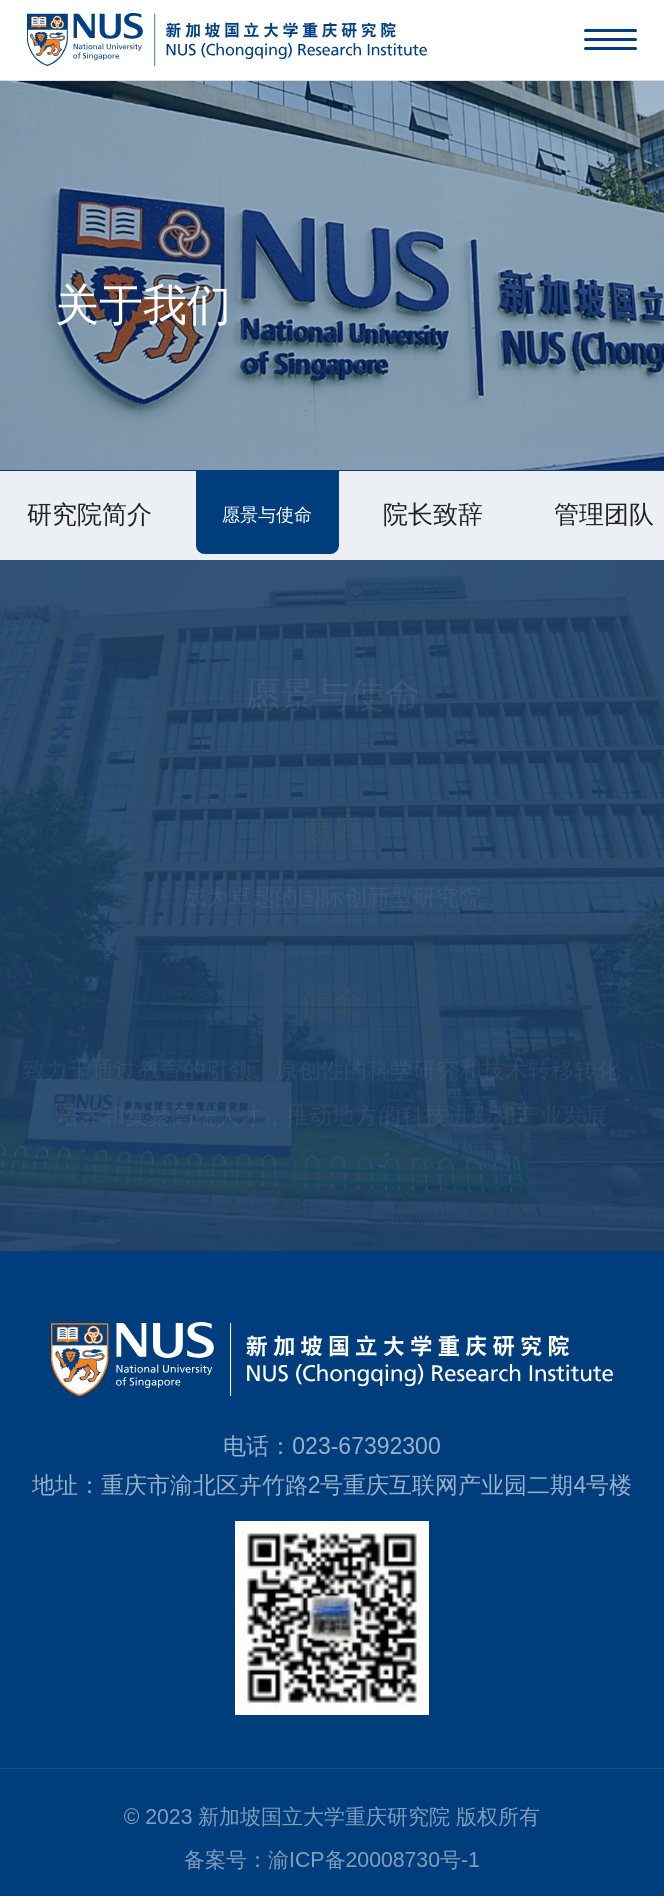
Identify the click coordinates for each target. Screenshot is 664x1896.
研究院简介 (89, 514)
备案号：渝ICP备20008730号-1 (332, 1860)
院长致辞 (433, 514)
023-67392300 (366, 1446)
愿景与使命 (267, 515)
